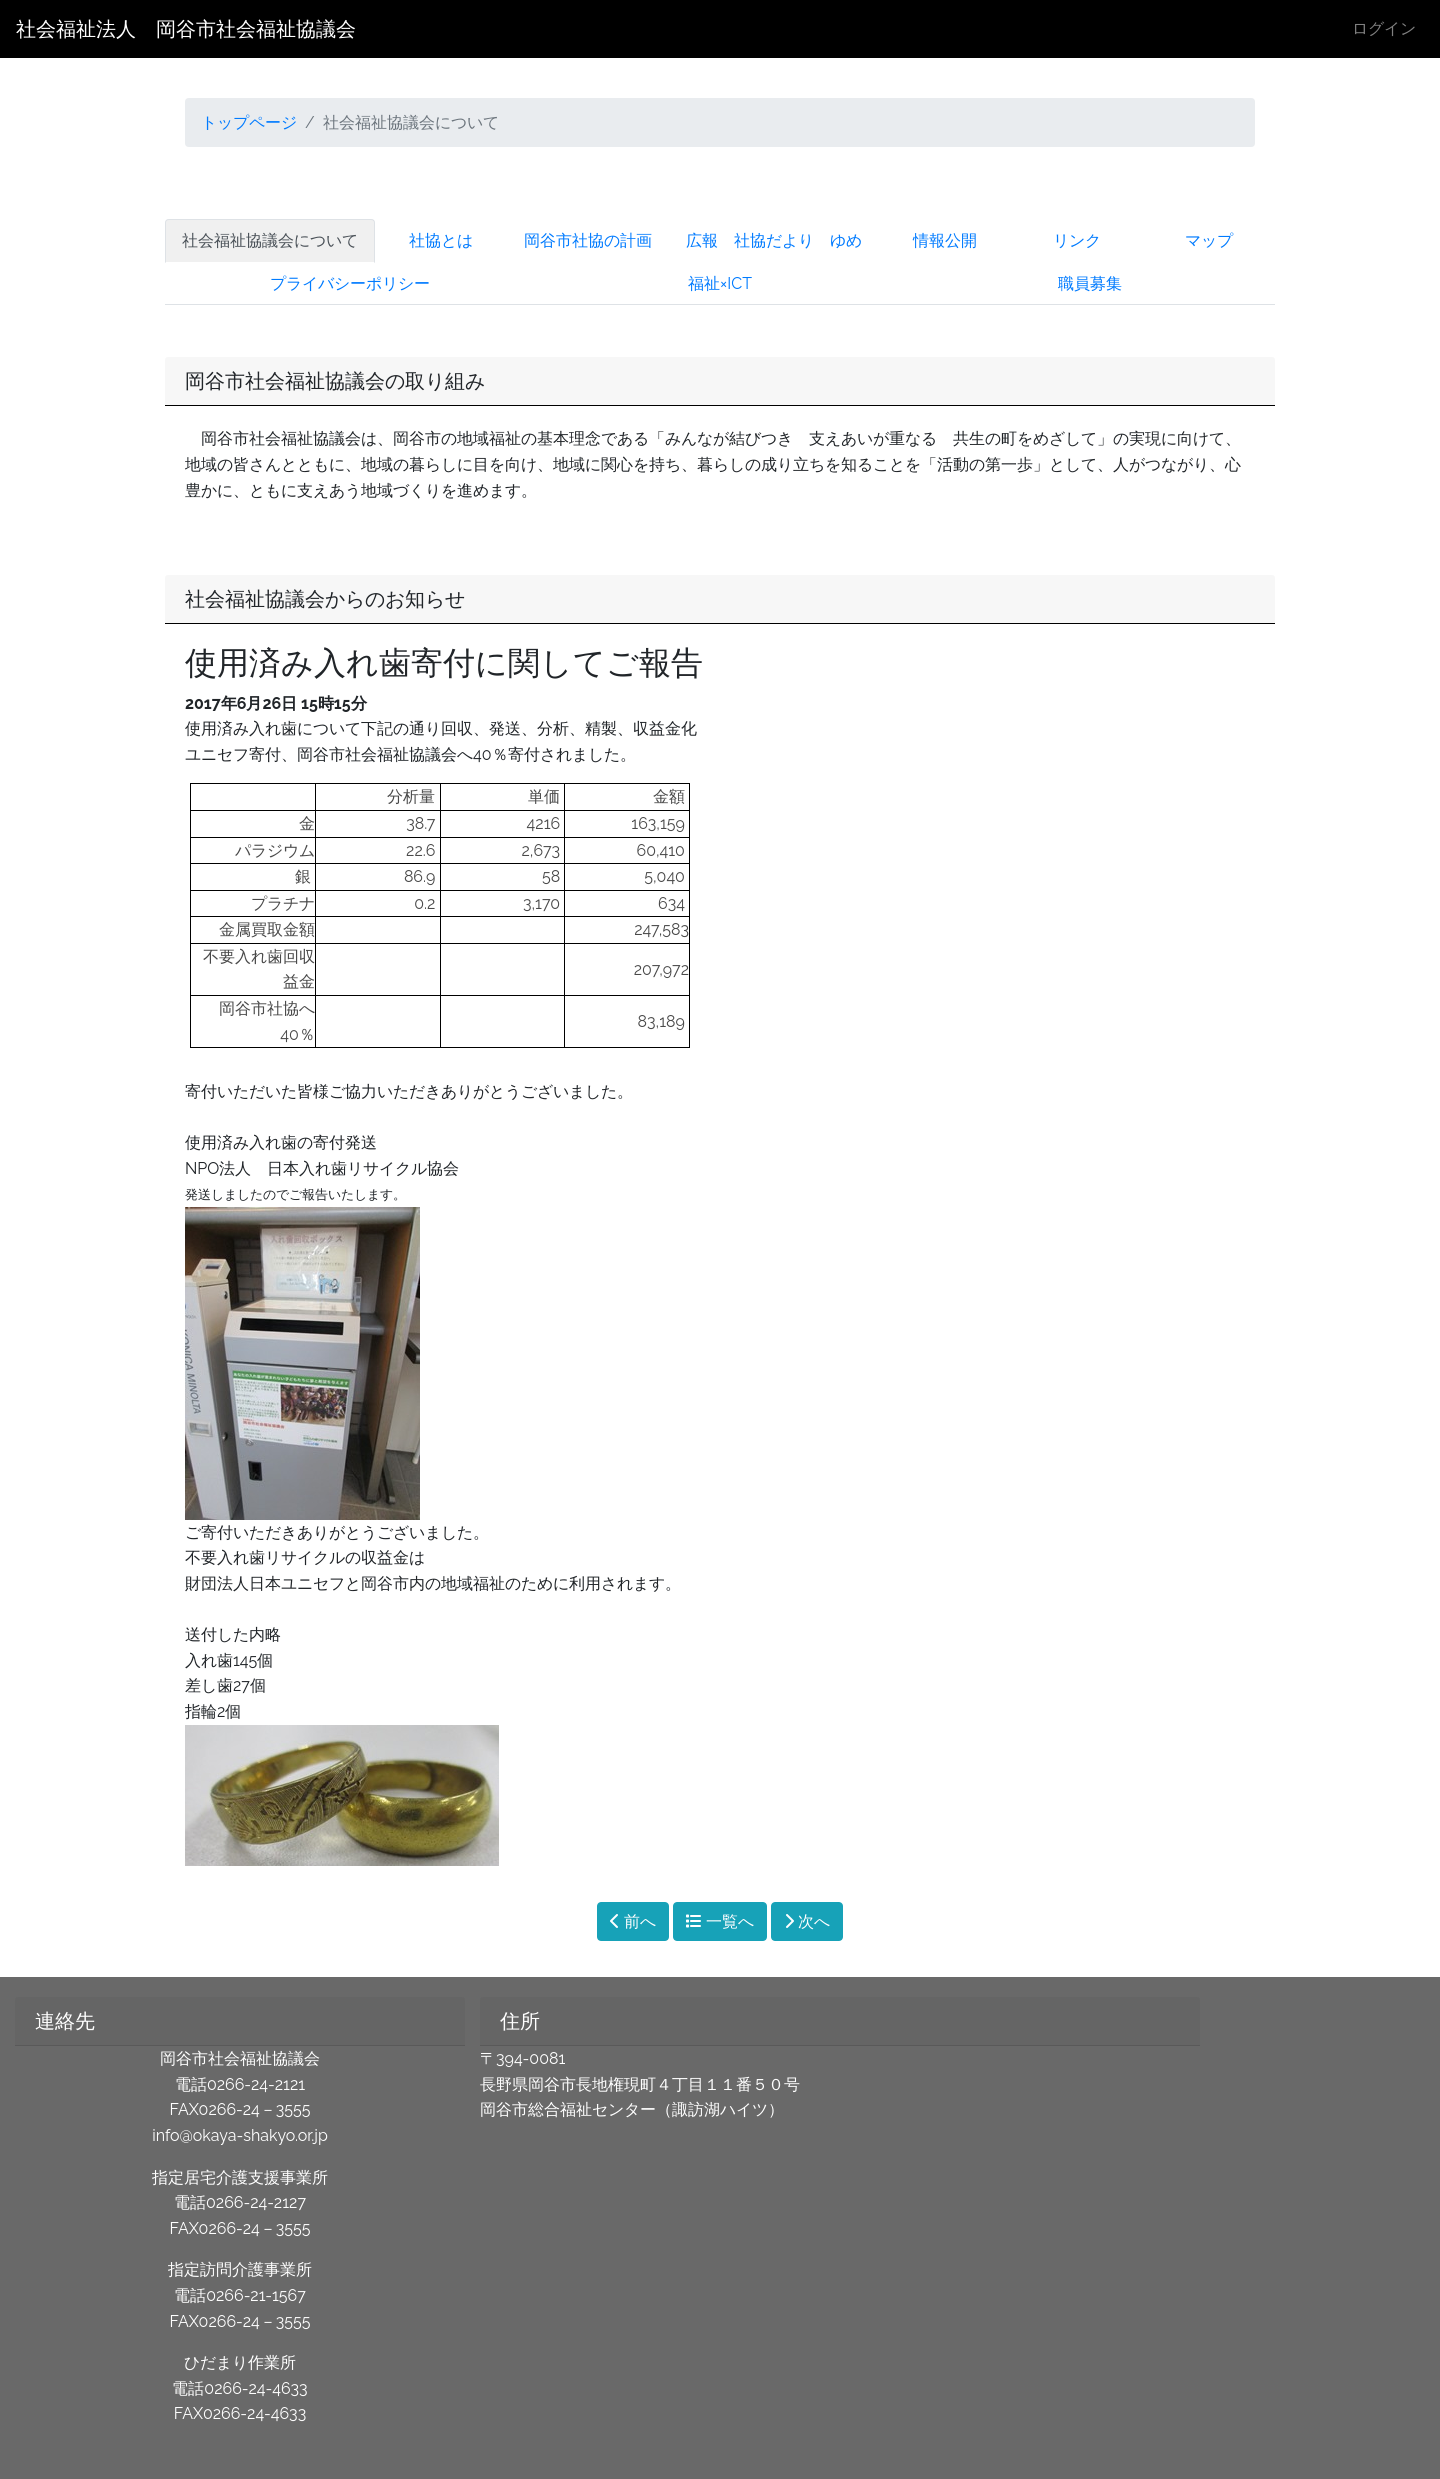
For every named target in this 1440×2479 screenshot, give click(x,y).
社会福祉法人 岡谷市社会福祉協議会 (186, 29)
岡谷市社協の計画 (588, 240)
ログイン (1384, 28)
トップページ (249, 122)
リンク (1077, 240)
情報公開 (945, 240)
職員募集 (1090, 283)
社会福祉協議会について (270, 240)
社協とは (441, 240)
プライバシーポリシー (350, 283)
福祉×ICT (720, 283)
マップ (1209, 240)
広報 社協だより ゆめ (774, 240)
